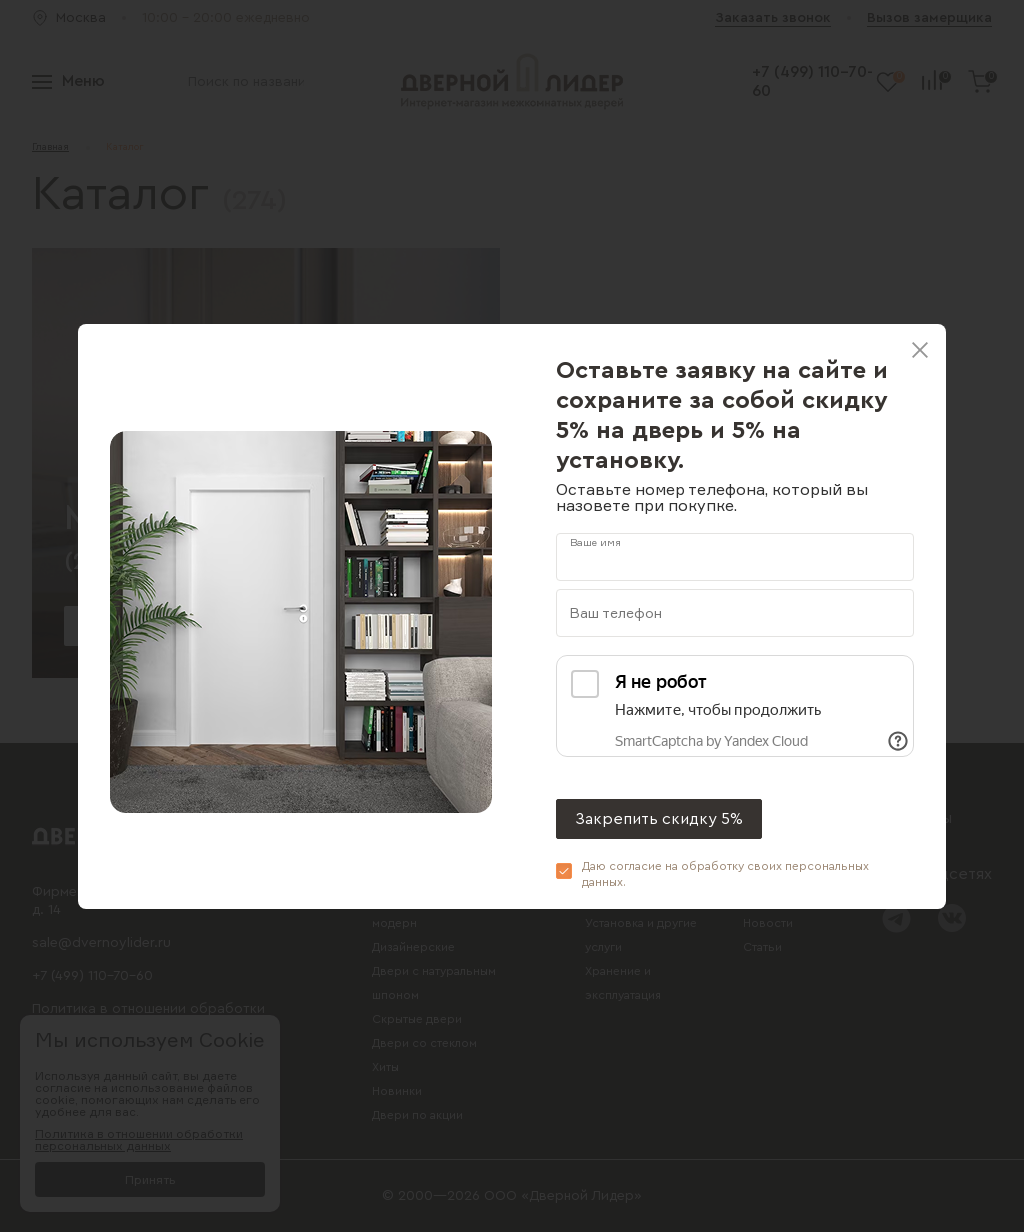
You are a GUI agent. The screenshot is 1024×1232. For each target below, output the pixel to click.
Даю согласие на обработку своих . (725, 874)
